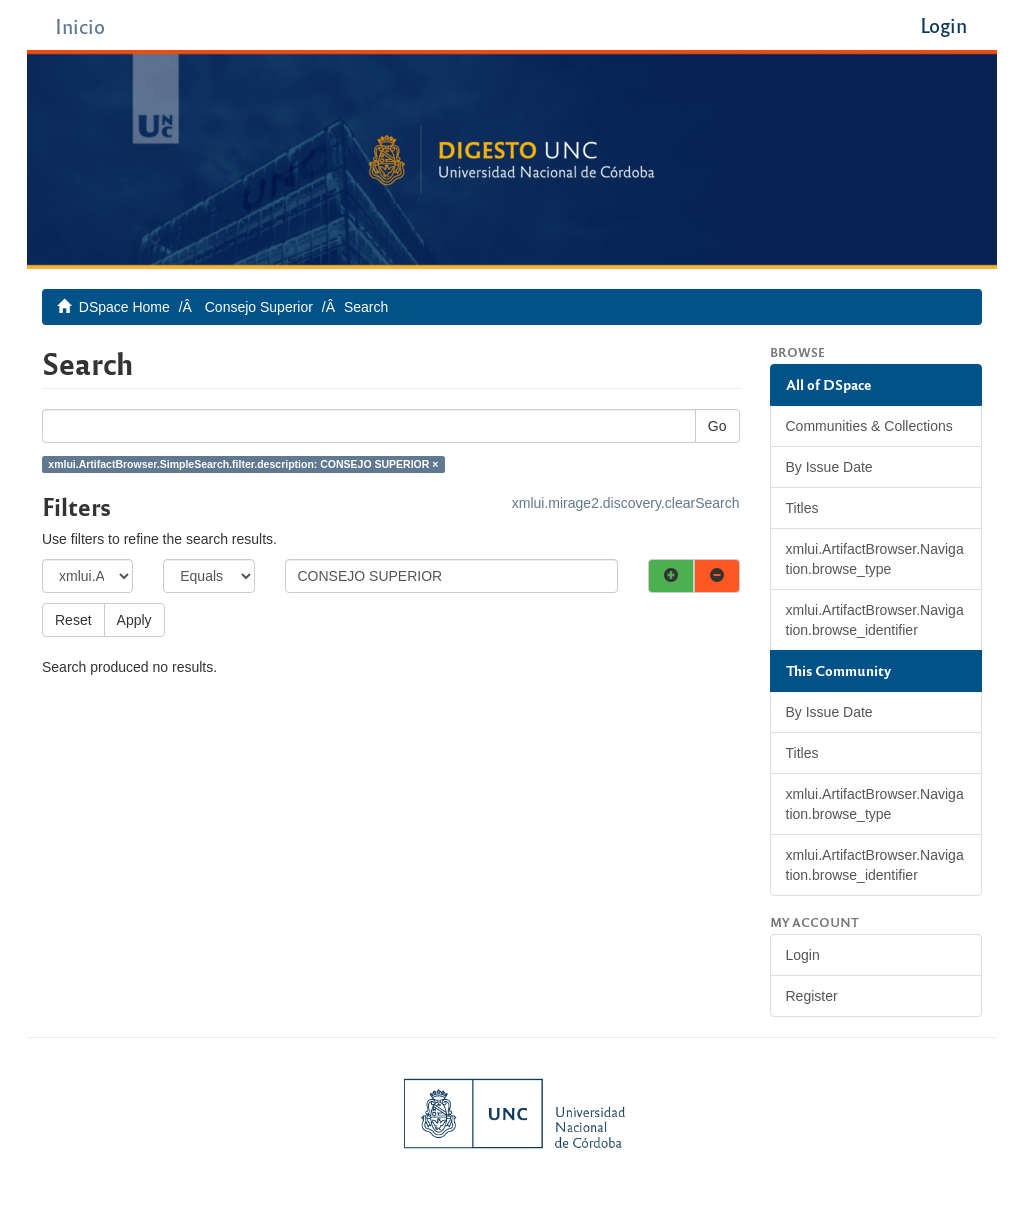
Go (717, 426)
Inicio (80, 25)
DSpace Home (124, 307)
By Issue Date (829, 467)
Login (803, 955)
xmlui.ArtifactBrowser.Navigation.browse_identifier (875, 620)
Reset (73, 620)
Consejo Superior (259, 307)
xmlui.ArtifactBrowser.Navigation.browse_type (875, 559)
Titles (802, 508)
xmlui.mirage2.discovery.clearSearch (626, 503)
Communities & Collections (869, 426)
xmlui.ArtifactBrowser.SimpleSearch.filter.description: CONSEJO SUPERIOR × (243, 464)
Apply (134, 620)
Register (812, 996)
